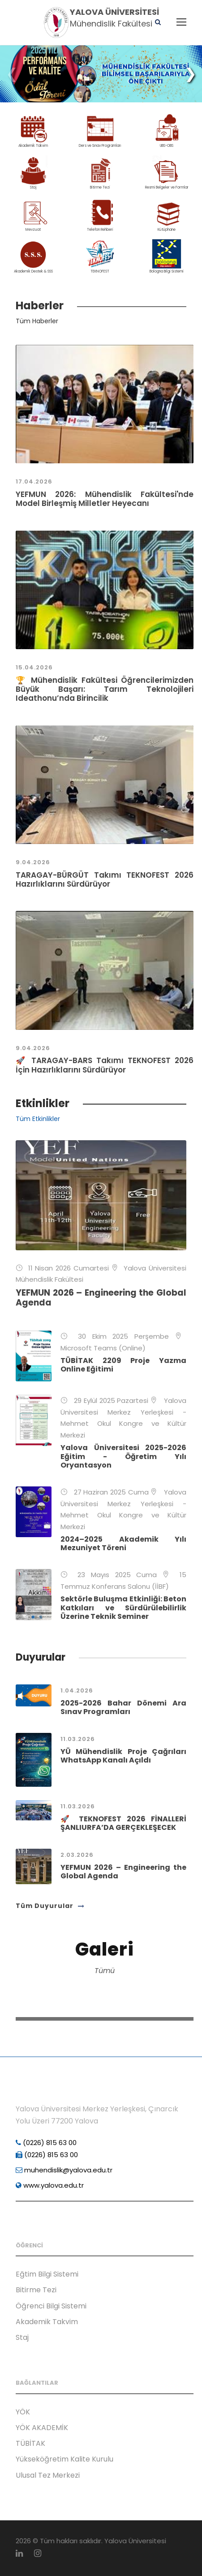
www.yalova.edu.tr (50, 2185)
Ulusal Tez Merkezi (48, 2475)
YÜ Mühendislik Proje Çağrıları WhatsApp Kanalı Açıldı (123, 1755)
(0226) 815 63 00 (46, 2142)
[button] (190, 74)
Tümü (105, 1970)
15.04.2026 (34, 667)
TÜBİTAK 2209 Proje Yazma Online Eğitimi (123, 1364)
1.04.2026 (76, 1690)
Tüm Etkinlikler (38, 1118)
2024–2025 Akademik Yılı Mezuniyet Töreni (123, 1543)
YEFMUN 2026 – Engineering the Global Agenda (101, 1298)
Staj (22, 2337)
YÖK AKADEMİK (42, 2427)
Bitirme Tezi (36, 2290)
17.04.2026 (34, 481)
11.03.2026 (77, 1739)
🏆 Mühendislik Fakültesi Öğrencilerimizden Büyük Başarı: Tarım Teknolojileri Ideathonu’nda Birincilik (104, 689)
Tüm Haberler (37, 321)
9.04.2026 (33, 862)
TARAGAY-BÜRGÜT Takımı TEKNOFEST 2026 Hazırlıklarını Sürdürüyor (104, 879)
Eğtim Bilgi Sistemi (47, 2274)
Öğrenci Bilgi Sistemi (51, 2306)
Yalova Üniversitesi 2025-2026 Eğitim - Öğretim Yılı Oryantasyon (123, 1456)
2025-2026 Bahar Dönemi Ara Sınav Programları (123, 1707)
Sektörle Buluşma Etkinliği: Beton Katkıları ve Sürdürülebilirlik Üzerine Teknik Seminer (123, 1607)
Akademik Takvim (47, 2322)
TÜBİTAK (30, 2443)
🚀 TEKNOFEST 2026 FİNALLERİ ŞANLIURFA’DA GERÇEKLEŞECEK (123, 1823)
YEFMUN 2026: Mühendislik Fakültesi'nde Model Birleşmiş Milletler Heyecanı (104, 499)
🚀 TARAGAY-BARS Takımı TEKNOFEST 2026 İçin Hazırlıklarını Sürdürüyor (104, 1065)
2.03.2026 (77, 1855)
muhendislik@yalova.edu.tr (64, 2170)
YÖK (23, 2412)
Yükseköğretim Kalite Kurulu (64, 2459)
